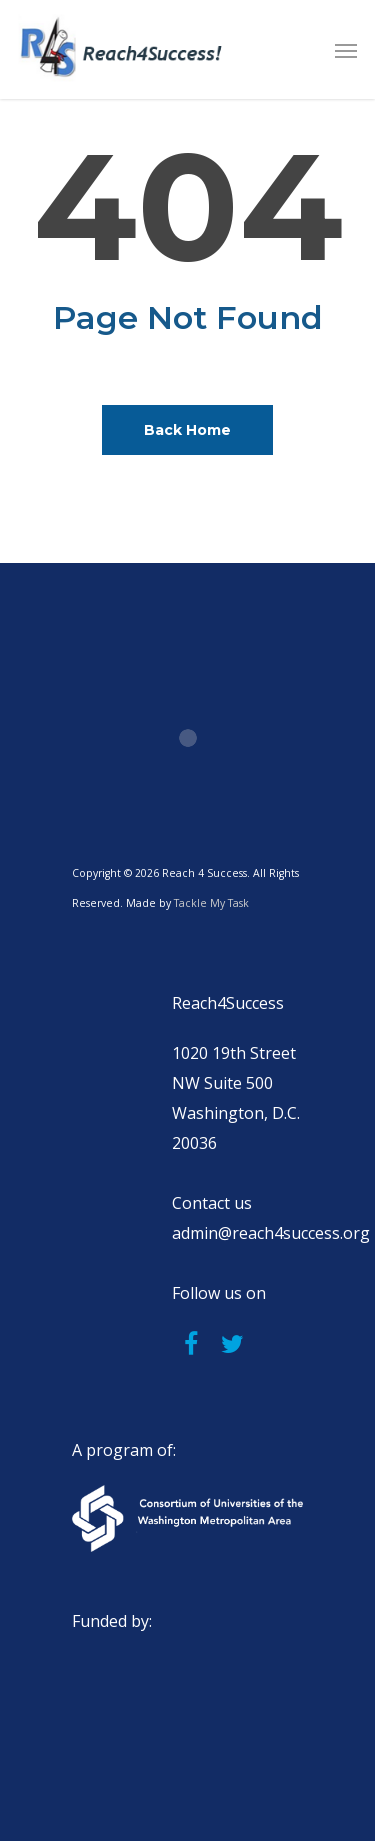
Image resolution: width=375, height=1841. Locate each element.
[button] (346, 50)
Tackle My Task (211, 903)
